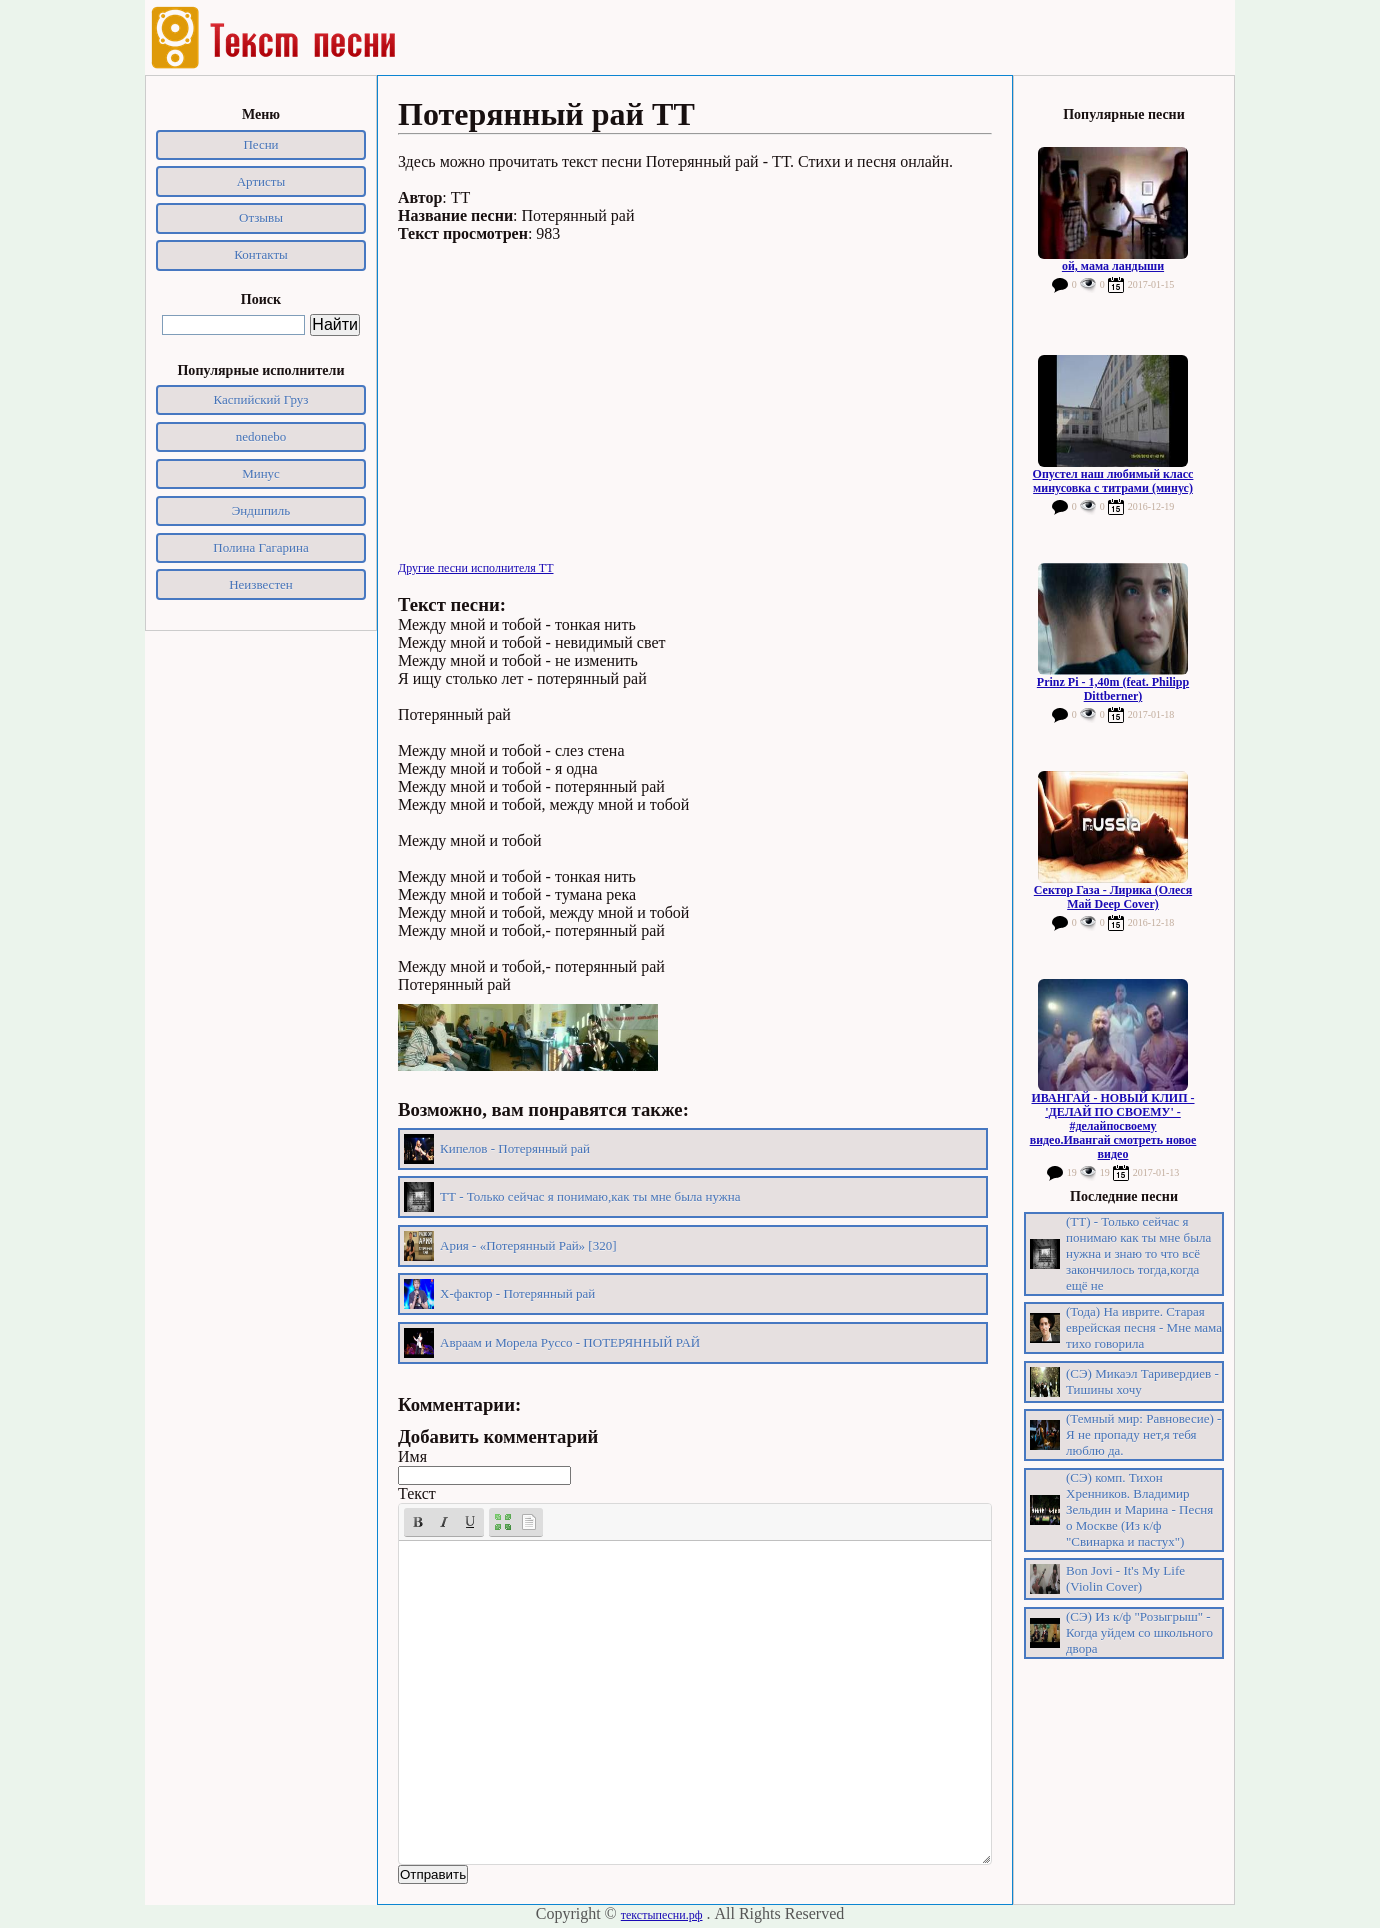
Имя (412, 1456)
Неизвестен (261, 584)
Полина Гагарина (260, 547)
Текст (417, 1493)
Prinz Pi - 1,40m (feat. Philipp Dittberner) (1113, 689)
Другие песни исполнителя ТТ (476, 568)
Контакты (261, 254)
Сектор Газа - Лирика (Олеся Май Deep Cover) (1113, 897)
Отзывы (261, 217)
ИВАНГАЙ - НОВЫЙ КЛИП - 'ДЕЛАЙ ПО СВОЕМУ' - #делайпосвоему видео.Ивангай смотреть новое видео (1113, 1126)
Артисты (261, 181)
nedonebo (261, 436)
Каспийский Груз (261, 399)
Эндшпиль (261, 510)
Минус (261, 473)
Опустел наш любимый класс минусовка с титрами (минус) (1113, 481)
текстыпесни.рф (662, 1915)
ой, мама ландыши (1113, 266)
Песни (260, 144)
